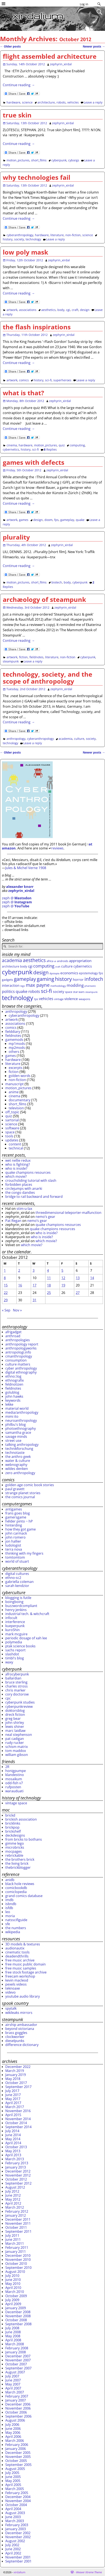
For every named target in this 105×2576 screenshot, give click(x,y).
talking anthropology (22, 1444)
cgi (68, 310)
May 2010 (12, 2283)
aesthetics (48, 310)
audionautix (14, 1948)
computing (77, 445)
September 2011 (18, 2231)
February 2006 (16, 2444)
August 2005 (15, 2468)
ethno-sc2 (13, 1577)
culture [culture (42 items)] (67, 966)
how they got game (20, 1529)
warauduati (14, 1791)
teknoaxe (12, 1988)
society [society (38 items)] (58, 991)
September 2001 (18, 2561)
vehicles (73, 102)
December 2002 (17, 2533)
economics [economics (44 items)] (69, 972)
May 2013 (12, 2151)
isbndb (10, 1903)
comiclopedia (16, 1891)
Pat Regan (13, 1220)
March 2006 (14, 2440)
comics (24, 380)
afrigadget (13, 1332)
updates (11, 1140)
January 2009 (15, 2308)
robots (61, 102)
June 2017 (13, 2094)
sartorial (12, 1120)
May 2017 (12, 2098)
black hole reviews (19, 1883)
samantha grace (18, 1432)
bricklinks (12, 1823)
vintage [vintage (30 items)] (59, 999)
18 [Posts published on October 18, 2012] (49, 1285)
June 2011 (13, 2239)
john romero (15, 1537)
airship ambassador (21, 2024)
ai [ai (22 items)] (55, 961)
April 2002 (13, 2553)
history (7, 239)
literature (57, 235)
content (15, 1144)
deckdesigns (15, 1835)
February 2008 (16, 2348)
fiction (23, 657)
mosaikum (13, 1779)
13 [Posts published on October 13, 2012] (78, 1278)
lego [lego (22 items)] (22, 985)
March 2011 (14, 2243)
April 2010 (13, 2287)
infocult (11, 1617)
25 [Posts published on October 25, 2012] (49, 1292)
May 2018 (12, 2078)
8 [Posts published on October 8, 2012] (5, 1278)
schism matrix (16, 1746)
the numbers (15, 1928)
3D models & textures (22, 1944)
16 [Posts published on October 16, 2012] (20, 1285)
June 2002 (13, 2549)
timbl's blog (14, 1658)
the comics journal (20, 1497)
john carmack (16, 1533)
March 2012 (14, 2207)
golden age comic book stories (29, 1485)
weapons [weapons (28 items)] (84, 999)
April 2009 (13, 2304)
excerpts (15, 1067)
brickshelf (13, 1831)
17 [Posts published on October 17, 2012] (34, 1285)
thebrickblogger (18, 1867)
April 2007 (13, 2388)
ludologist (13, 1545)
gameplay (67, 520)
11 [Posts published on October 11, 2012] (49, 1278)
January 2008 (15, 2352)
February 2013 (16, 2163)
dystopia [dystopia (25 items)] (54, 973)
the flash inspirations (37, 327)
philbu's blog (15, 1424)
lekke (9, 1404)
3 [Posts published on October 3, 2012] (34, 1270)
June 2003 (13, 2517)
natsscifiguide (16, 1920)
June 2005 (13, 2476)
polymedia (13, 1642)
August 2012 (15, 2187)
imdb (9, 1899)
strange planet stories (22, 1493)
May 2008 (12, 2336)
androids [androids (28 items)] (62, 961)
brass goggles (16, 2032)
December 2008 (17, 2312)
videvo (10, 1992)
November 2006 (18, 2408)
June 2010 (13, 2279)
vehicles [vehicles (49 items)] (46, 998)
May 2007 (12, 2384)
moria (10, 1916)
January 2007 (15, 2400)
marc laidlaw (15, 1730)
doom (48, 520)
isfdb (9, 1907)
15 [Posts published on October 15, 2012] (6, 1285)
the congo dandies (20, 1192)
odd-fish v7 (14, 1783)
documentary (19, 1100)
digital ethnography (21, 1372)
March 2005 (14, 2488)
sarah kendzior (17, 1585)
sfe (7, 1924)
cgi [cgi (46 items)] (30, 966)
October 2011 (16, 2227)
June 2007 (13, 2380)
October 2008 (16, 2320)
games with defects (33, 462)
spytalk (11, 2008)
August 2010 (15, 2271)
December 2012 (17, 2171)
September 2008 (18, 2324)
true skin (17, 115)
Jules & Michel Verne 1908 (25, 867)
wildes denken (16, 1468)
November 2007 (18, 2360)
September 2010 (18, 2267)
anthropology (16, 739)
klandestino (14, 1774)
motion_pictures (18, 160)
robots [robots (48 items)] (34, 991)
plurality (16, 537)
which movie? (16, 1176)
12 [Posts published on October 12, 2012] (63, 1278)
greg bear (13, 1718)
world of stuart (17, 1561)
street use (13, 1440)
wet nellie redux (17, 1160)
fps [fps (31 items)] (101, 973)
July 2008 (12, 2328)
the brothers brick (19, 1859)
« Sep (6, 1310)
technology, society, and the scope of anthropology (47, 678)
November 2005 (18, 2456)
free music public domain (25, 1964)
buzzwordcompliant (21, 1605)
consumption (16, 1360)
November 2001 (18, 2557)
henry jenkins (16, 1609)
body (60, 310)
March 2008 (14, 2344)
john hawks (14, 1396)
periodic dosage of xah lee (26, 1638)
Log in (84, 4)
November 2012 (18, 2175)
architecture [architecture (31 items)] (10, 966)
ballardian (13, 1678)
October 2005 (16, 2460)
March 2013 (14, 2159)
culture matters (17, 1364)
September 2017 (18, 2086)
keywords (13, 1400)
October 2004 (16, 2504)
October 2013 (16, 2147)
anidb (9, 1879)
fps (56, 520)
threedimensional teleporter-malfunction (68, 1212)
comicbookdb (16, 1887)
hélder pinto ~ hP (19, 1521)
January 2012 (15, 2215)
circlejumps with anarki (23, 1188)
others (14, 1051)
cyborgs (73, 160)
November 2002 (18, 2537)
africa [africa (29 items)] (50, 961)
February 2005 (16, 2492)
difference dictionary (22, 2044)
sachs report (15, 1650)
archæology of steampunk (44, 599)
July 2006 (12, 2424)
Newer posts (94, 46)
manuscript (14, 1084)
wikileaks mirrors (18, 2012)
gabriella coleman (19, 1581)
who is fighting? (17, 1164)
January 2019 (15, 2074)
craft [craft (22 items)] (57, 966)
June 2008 (13, 2332)
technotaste (15, 1452)
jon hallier (13, 1541)
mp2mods (17, 1047)
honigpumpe (15, 1770)
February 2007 (16, 2396)
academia (65, 739)
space (10, 1132)
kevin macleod (16, 1980)
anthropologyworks (21, 1348)
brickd (10, 1815)
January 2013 (15, 2167)
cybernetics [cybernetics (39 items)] (82, 966)
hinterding (13, 1525)
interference (15, 1621)
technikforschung (19, 1448)
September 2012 (18, 2183)
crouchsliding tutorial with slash (30, 1180)
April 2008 (13, 2340)
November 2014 (18, 2119)
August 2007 (15, 2372)
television (16, 1108)
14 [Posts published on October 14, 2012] (92, 1278)
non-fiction (73, 235)
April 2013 (13, 2155)
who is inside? (16, 1168)
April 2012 (13, 2203)
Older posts (10, 46)
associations (27, 310)
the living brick (16, 1863)
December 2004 (17, 2496)
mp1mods (17, 1043)
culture (79, 739)
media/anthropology (21, 1412)
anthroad (12, 1336)
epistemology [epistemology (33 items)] (88, 973)
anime (14, 1092)
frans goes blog (17, 1513)
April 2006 (13, 2436)
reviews (57, 848)
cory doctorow (17, 1694)
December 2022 (17, 2066)
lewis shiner (14, 1726)
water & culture (17, 1460)
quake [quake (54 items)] (22, 991)
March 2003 (14, 2521)
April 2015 (13, 2115)
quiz (62, 445)
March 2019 (14, 2070)
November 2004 (18, 2500)
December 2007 (17, 2356)
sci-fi (48, 380)
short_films (39, 160)
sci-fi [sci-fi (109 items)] (46, 990)
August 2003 (15, 2513)
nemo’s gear (45, 1216)
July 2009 (12, 2300)
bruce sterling (16, 1682)
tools (9, 1136)
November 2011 (18, 2223)
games (23, 520)
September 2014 (18, 2127)
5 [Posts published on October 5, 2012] (62, 1270)
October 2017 (16, 2082)
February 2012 (16, 2211)
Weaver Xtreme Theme (89, 2572)
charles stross (16, 1686)
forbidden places (18, 1184)
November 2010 (18, 2259)
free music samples (20, 1968)
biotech (56, 582)
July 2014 (12, 2131)
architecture (46, 102)
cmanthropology (18, 1356)
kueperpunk (15, 1625)
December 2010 (17, 2255)
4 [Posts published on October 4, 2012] (48, 1270)
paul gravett (15, 1489)
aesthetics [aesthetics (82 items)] (34, 960)
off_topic (12, 1112)
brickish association (21, 1819)
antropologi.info (18, 1352)
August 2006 (15, 2420)
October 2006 (16, 2412)
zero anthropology (20, 1473)
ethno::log (13, 1376)
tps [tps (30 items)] (36, 999)
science (27, 102)
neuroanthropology (21, 1420)
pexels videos (16, 1984)
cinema (12, 445)
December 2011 (17, 2219)
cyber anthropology (21, 1368)
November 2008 (18, 2316)
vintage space (16, 1803)
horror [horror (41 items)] (78, 979)
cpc (8, 1698)
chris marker (15, 1690)
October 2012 (16, 2179)
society (19, 239)
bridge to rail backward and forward (34, 1196)
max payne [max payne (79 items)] (38, 985)
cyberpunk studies (20, 1702)
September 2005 (18, 2464)
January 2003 (15, 2529)
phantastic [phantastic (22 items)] (90, 985)
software (12, 1128)
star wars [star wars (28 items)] (78, 992)
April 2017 (13, 2102)
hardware (13, 102)
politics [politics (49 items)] (8, 991)
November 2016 (18, 2111)
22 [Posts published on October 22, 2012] (6, 1292)
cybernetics (11, 449)
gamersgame (15, 1517)
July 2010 (12, 2275)
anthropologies (17, 1340)
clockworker (15, 2036)
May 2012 (12, 2199)
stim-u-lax (24, 1208)
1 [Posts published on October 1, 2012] (5, 1270)
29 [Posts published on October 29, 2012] (6, 1300)
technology (33, 239)
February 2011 (16, 2247)
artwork (12, 310)
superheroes (62, 380)
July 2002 (12, 2545)
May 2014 (12, 2139)
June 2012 (13, 2195)
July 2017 (12, 2090)
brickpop (12, 1827)
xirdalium (19, 2572)
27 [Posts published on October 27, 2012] (78, 1292)
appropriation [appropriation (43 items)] (80, 960)
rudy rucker (14, 1742)
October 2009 (16, 2296)
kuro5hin (12, 1629)
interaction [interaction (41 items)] (10, 985)
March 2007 (14, 2392)
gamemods (14, 1039)
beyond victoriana (19, 2028)
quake (80, 520)
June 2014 (13, 2135)
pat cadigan (14, 1738)
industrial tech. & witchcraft (27, 1613)
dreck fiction (15, 1714)
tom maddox (15, 1750)
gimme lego (14, 1843)
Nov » (17, 1310)
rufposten (13, 1787)
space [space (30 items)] (68, 992)
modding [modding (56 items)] (75, 985)
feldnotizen (14, 1384)
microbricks (14, 1847)
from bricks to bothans (23, 1839)
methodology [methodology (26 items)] (58, 986)
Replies (50, 449)
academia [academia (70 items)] (12, 960)
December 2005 (17, 2452)
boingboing (14, 1601)
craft (75, 310)
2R (7, 1766)
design (85, 310)
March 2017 (14, 2106)
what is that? (23, 392)
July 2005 (12, 2472)
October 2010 (16, 2263)
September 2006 (18, 2416)
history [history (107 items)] (63, 978)
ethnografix (14, 1380)
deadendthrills (17, 1956)
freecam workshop (20, 1976)
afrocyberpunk (17, 1674)
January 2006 (15, 2448)
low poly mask (25, 252)
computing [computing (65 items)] (43, 966)
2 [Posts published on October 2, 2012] (19, 1270)
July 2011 (12, 2235)
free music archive (20, 1960)
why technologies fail (36, 177)
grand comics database (24, 1895)
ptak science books (20, 1646)
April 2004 (13, 2508)
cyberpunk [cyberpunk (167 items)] (17, 972)
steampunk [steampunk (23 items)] (91, 992)
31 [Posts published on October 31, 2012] (34, 1300)
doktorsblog (15, 1710)
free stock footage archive (26, 1972)
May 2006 (12, 2432)
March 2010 (14, 2291)
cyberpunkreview (19, 1706)
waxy (9, 1662)
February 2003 (16, 2525)
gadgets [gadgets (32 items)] (7, 980)
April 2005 (13, 2484)
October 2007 (16, 2364)
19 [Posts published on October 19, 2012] (63, 1285)
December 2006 (17, 2404)
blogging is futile (18, 1597)
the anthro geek (18, 1456)
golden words (19, 1075)
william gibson (16, 1754)
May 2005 (12, 2480)
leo (7, 1912)
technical (16, 1148)
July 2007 (12, 2376)
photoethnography (20, 1428)
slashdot (12, 1654)
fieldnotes (36, 657)
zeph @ (17, 898)
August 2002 (15, 2541)
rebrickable (14, 1855)
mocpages (13, 1851)
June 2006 (13, 2428)
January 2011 (15, 2251)
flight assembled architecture (50, 56)
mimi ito (11, 1416)
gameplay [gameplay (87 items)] (25, 979)
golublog (12, 1392)
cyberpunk (58, 160)
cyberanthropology (20, 235)
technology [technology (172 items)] (17, 998)
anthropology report (21, 1344)
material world (17, 1408)
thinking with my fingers (24, 1553)
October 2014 (16, 2123)
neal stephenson (18, 1734)
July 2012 (12, 2191)
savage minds (16, 1436)
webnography (16, 1464)
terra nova (13, 1549)
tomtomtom (15, 1557)
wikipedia (12, 1932)
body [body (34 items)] (23, 966)
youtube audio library (22, 1996)
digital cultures (17, 1573)
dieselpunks (14, 2040)
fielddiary (12, 1031)
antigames (13, 1509)
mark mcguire (16, 1634)
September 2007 (18, 2368)
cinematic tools (17, 1952)
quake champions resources (28, 1172)
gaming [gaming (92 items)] (45, 979)
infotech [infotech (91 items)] (93, 979)
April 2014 (13, 2143)
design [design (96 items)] (41, 972)
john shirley (14, 1722)
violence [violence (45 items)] (71, 998)
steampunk (11, 661)
